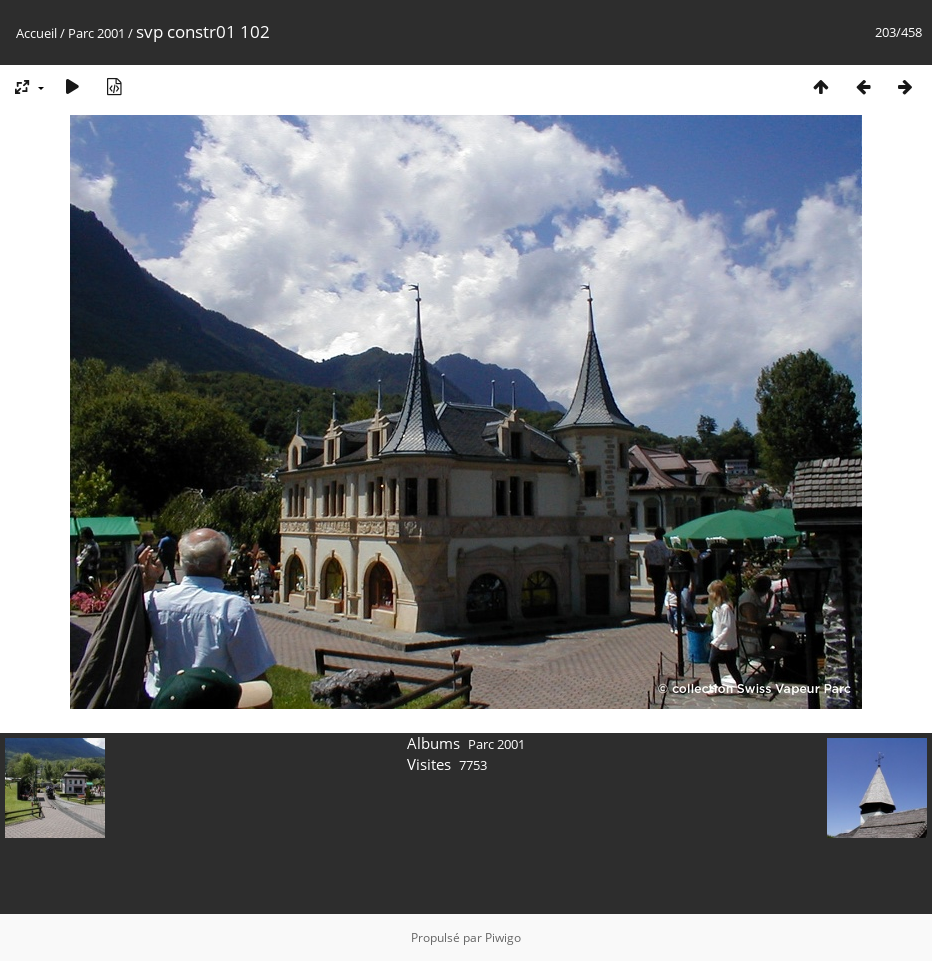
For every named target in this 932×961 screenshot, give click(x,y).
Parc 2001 (96, 33)
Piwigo (503, 937)
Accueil (36, 33)
